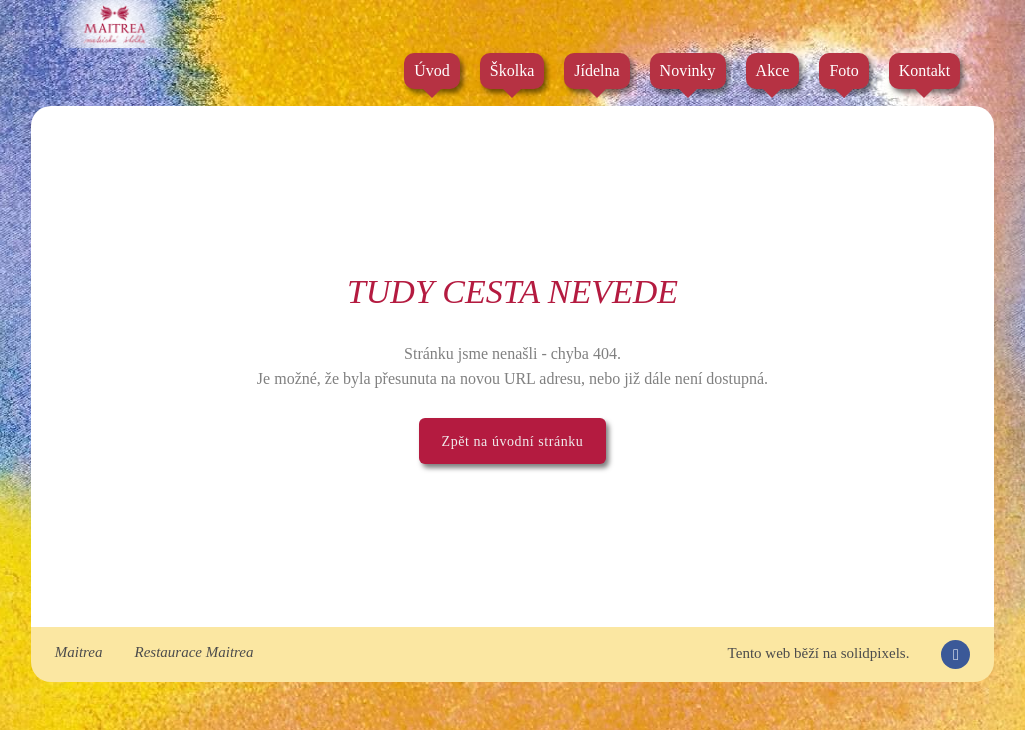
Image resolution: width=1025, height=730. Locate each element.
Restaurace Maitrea (194, 652)
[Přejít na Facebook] (955, 654)
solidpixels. (875, 653)
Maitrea (79, 652)
